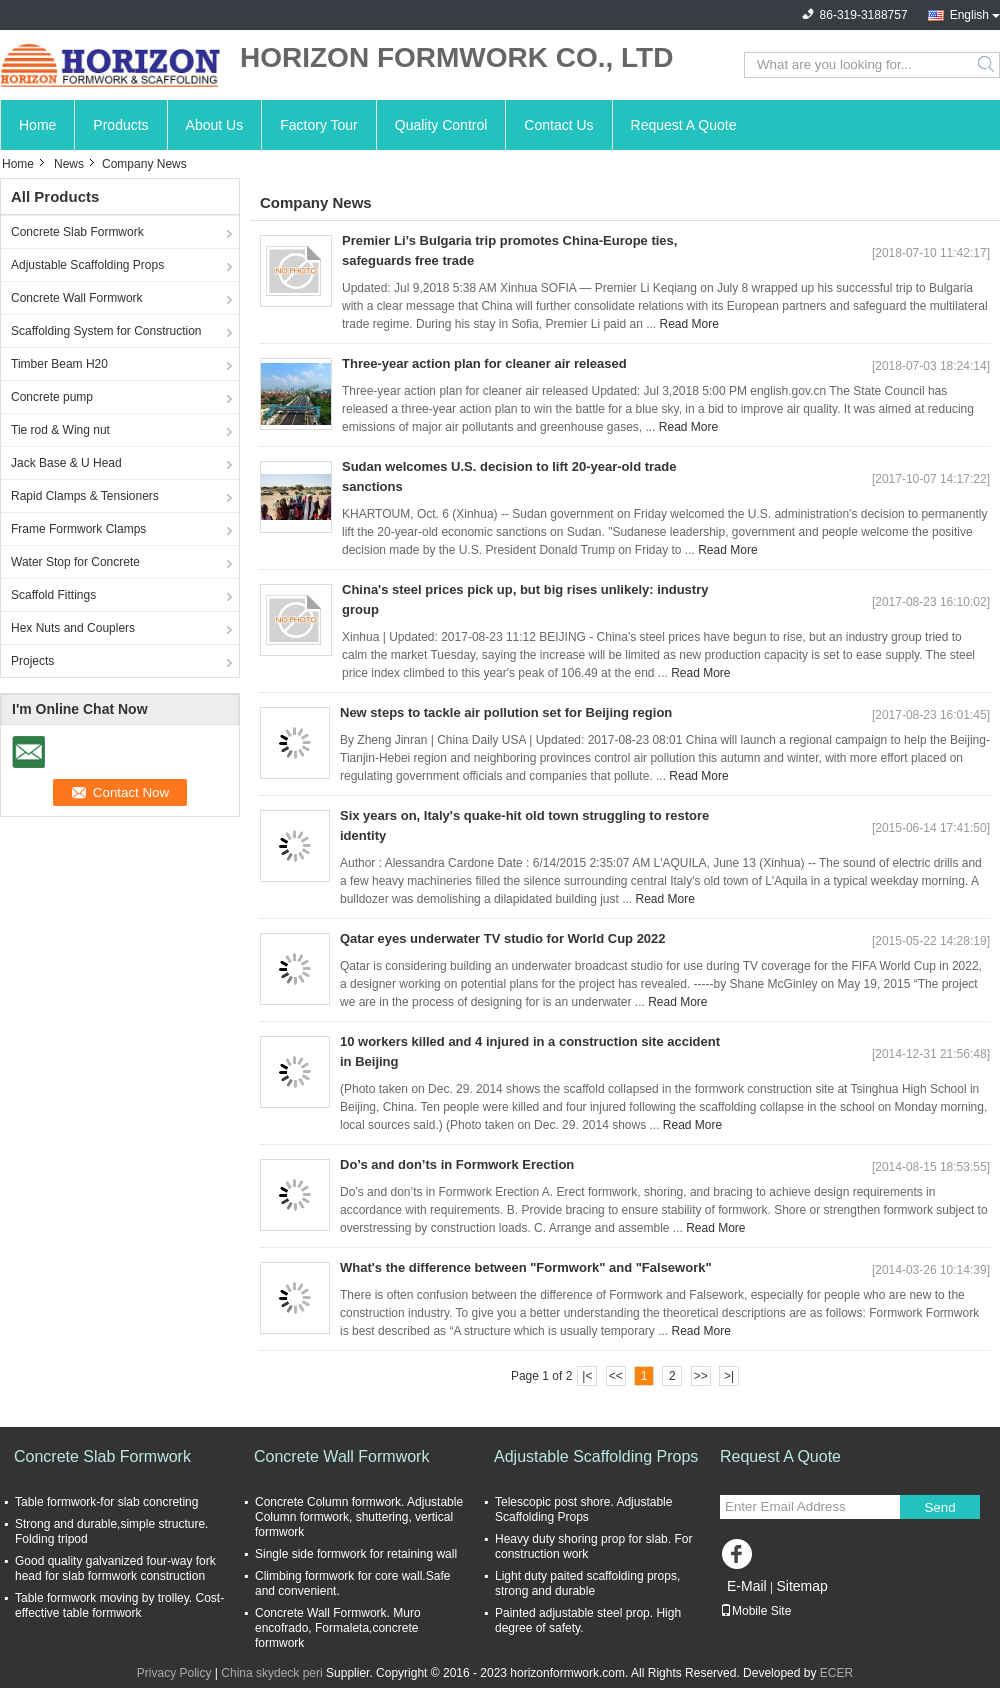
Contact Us (558, 125)
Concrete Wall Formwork (77, 298)
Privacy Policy (174, 1673)
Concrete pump (52, 397)
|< (587, 1376)
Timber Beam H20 (59, 364)
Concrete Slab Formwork (77, 232)
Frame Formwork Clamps (78, 529)
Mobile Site (755, 1611)
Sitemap (801, 1586)
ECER (836, 1673)
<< (616, 1376)
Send (939, 1507)
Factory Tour (319, 125)
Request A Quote (684, 125)
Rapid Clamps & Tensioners (85, 496)
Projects (32, 661)
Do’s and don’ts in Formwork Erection (457, 1164)
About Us (215, 125)
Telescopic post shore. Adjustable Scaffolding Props (583, 1509)
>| (729, 1376)
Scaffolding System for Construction (106, 331)
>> (701, 1376)
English (969, 15)
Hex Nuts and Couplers (73, 628)
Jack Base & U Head (66, 463)
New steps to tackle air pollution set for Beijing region (506, 712)
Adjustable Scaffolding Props (87, 265)
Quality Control (441, 125)
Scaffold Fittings (53, 595)
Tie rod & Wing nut (60, 430)
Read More (688, 324)
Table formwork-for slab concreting (106, 1502)
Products (120, 125)
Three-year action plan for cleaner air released (484, 363)
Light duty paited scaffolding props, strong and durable (587, 1583)
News (69, 164)
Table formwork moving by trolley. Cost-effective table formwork (119, 1605)
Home (37, 125)
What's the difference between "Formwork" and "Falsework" (526, 1267)
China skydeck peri (271, 1673)
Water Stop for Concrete (75, 562)
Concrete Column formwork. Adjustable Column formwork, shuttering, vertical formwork (359, 1517)
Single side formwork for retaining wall (356, 1554)
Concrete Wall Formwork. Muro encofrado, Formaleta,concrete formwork (338, 1628)
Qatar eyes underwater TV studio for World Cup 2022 (503, 938)
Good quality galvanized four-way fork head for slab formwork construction (115, 1568)
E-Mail (747, 1586)
